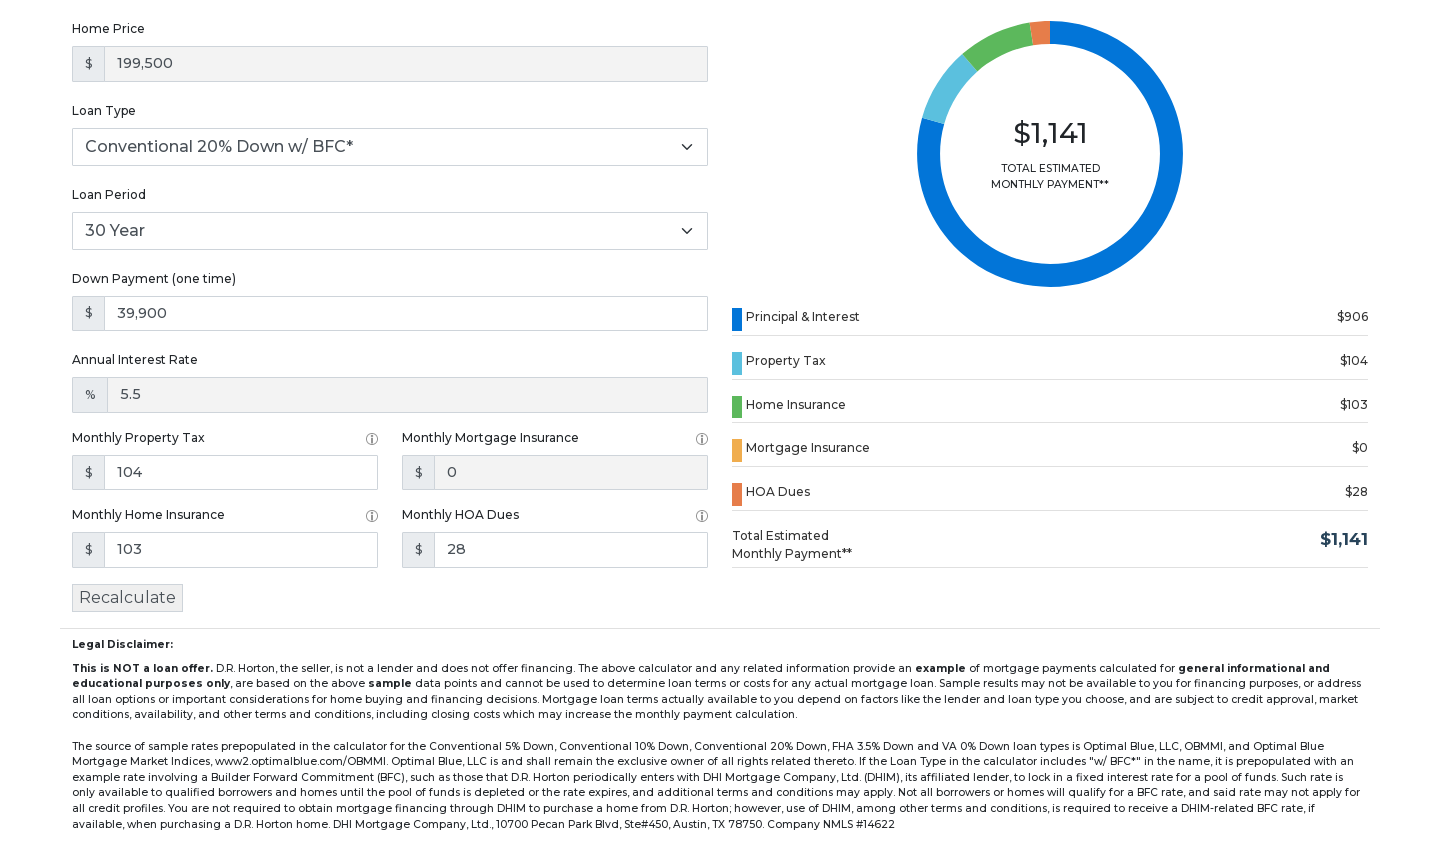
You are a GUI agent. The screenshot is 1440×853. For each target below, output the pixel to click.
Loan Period (109, 194)
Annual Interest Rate (135, 359)
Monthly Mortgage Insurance (490, 437)
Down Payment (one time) (154, 278)
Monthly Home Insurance (148, 514)
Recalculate (127, 597)
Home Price (108, 28)
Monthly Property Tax (138, 437)
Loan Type (104, 110)
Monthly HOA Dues (460, 514)
